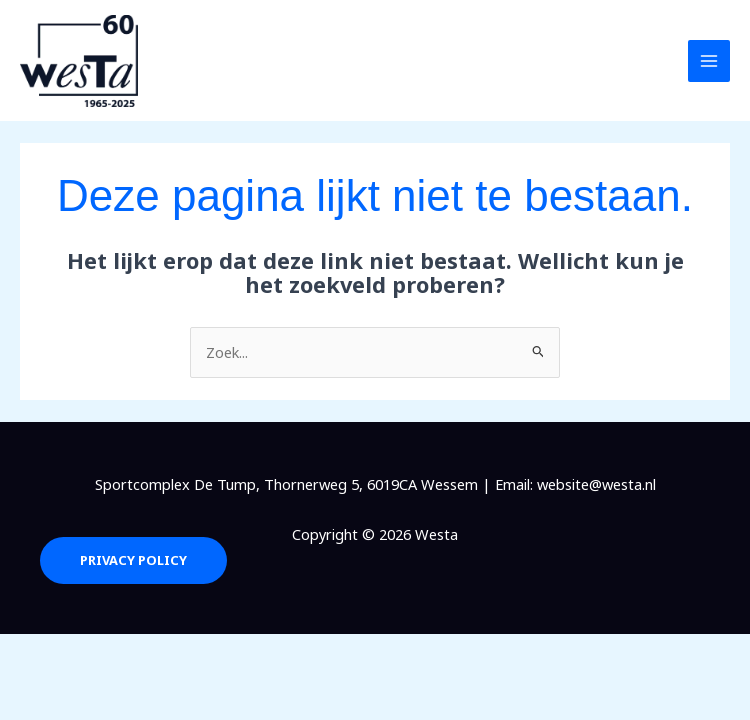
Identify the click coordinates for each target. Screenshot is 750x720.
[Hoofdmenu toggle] (709, 61)
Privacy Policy (132, 561)
